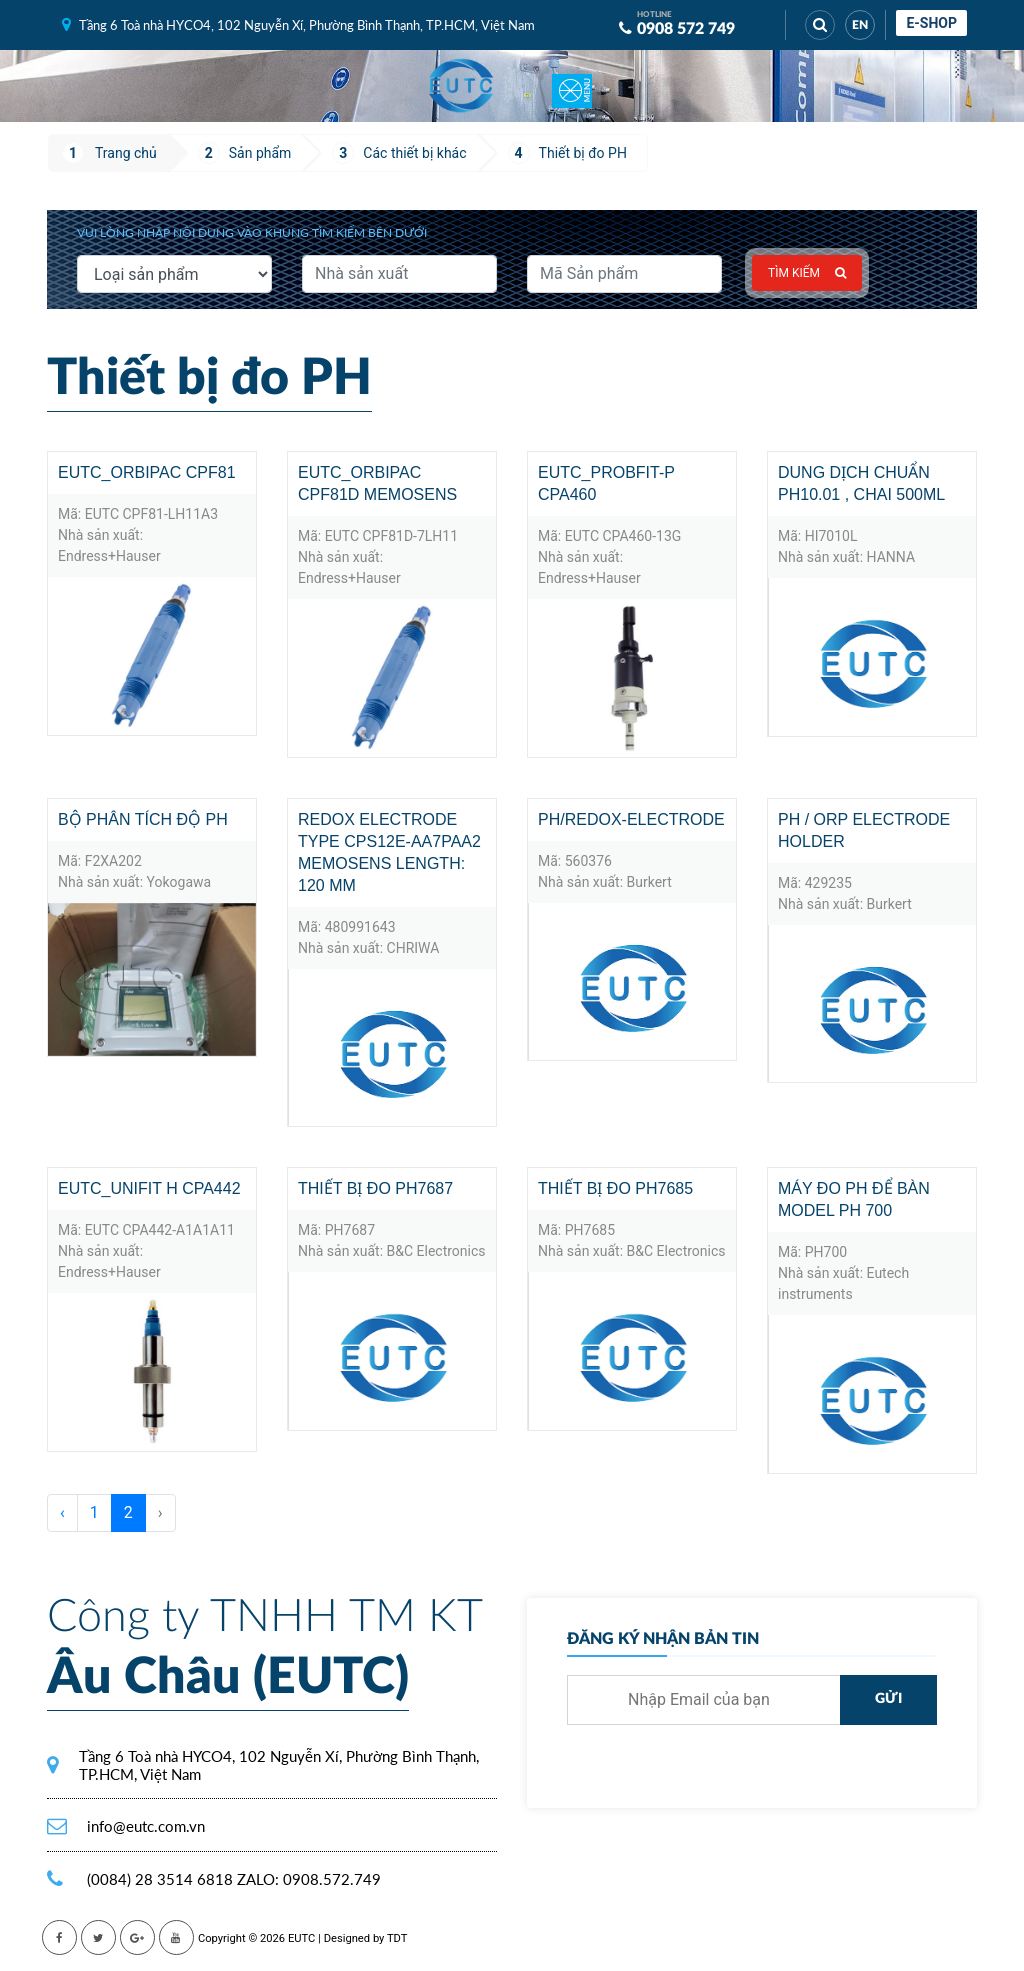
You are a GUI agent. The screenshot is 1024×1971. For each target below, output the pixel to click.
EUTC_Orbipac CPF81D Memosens (377, 483)
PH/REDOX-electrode (631, 819)
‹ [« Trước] (62, 1512)
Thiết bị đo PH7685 (615, 1188)
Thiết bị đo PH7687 (375, 1188)
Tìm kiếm (807, 273)
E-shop (931, 23)
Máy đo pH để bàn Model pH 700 (854, 1199)
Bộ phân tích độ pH (143, 819)
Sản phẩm (260, 153)
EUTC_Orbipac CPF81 (147, 472)
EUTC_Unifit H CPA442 (149, 1188)
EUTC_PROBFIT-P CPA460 (606, 483)
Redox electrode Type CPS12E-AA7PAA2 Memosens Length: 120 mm (389, 852)
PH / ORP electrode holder (864, 830)
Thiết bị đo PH (583, 153)
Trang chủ (126, 153)
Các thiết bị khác (414, 153)
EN (860, 25)
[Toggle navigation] (572, 86)
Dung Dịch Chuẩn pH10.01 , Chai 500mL (861, 483)
